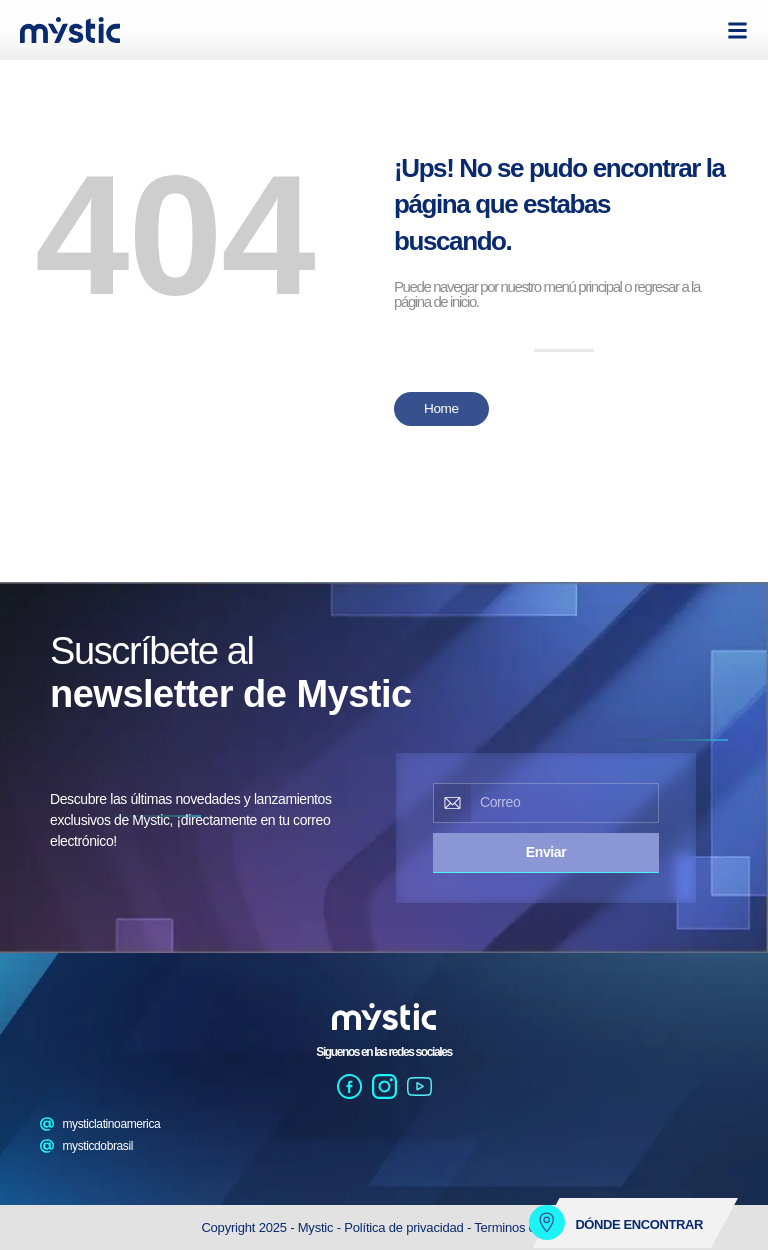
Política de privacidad (405, 1227)
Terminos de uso (520, 1227)
